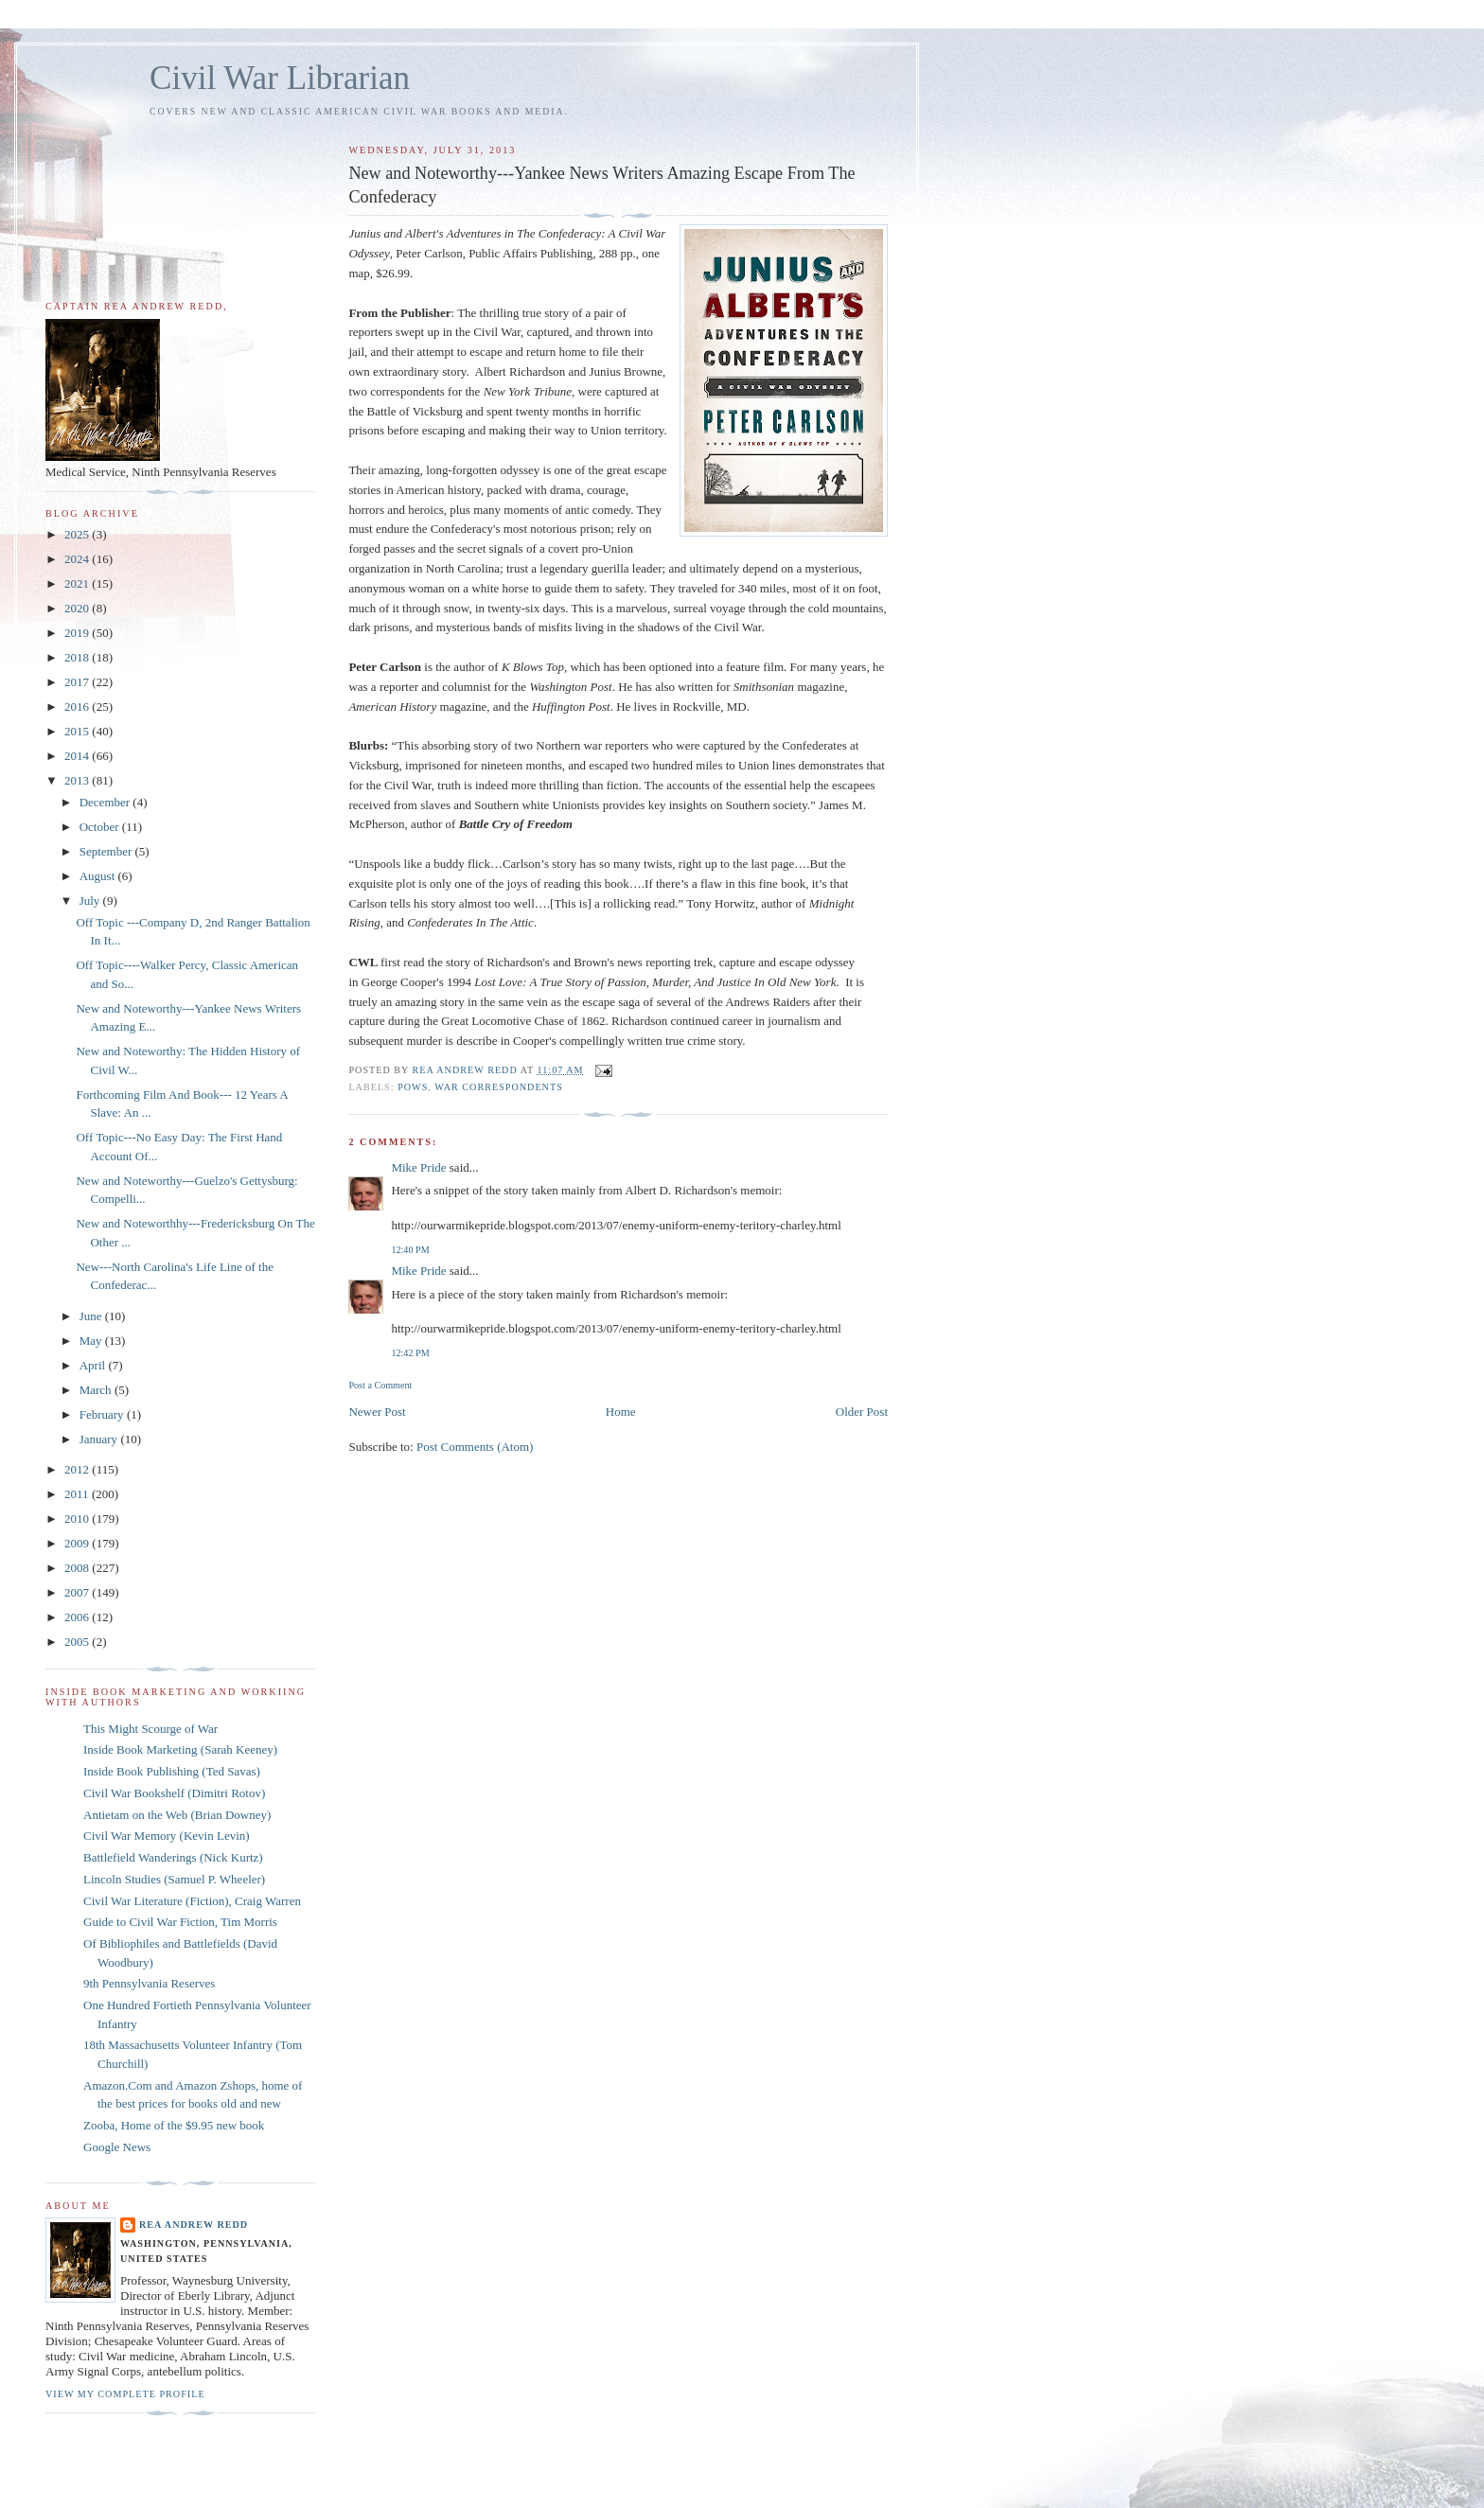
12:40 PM (410, 1250)
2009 (78, 1543)
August (99, 876)
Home (621, 1411)
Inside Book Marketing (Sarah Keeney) (180, 1749)
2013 (78, 780)
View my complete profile (125, 2394)
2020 (78, 608)
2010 (78, 1518)
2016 (78, 706)
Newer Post (376, 1411)
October (101, 827)
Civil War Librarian (280, 78)
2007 (78, 1592)
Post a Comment (380, 1385)
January (100, 1439)
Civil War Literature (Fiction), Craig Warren (192, 1901)
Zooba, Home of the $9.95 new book (173, 2125)
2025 (78, 534)
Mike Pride (418, 1167)
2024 (78, 559)
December (106, 802)
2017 (78, 682)
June (92, 1316)
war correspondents (498, 1087)
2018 (78, 657)
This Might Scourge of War (150, 1729)
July (91, 900)
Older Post (862, 1411)
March (97, 1390)
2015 (78, 731)
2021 (78, 583)
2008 (78, 1568)
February (103, 1414)
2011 (78, 1494)
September (107, 851)
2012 (78, 1469)
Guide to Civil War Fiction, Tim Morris (180, 1922)
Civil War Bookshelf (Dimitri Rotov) (174, 1793)
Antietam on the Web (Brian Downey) (177, 1815)
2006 (78, 1617)
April (94, 1365)
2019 (78, 633)
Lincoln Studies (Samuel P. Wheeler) (174, 1879)
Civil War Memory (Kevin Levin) (166, 1835)
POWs (413, 1087)
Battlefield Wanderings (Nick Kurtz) (173, 1857)
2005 (78, 1641)
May (92, 1340)
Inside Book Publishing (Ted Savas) (171, 1771)
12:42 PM (410, 1353)
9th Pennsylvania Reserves (149, 1983)
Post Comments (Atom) (475, 1446)
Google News (116, 2147)
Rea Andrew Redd (193, 2224)
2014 (78, 756)
